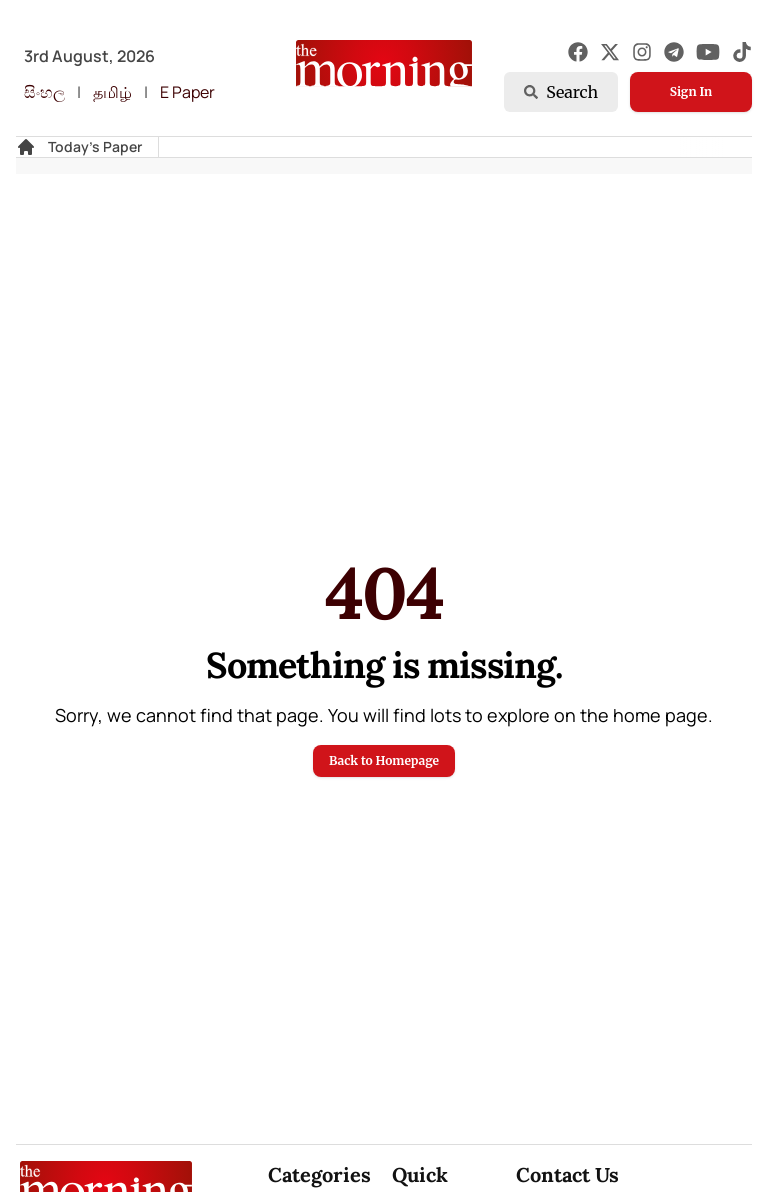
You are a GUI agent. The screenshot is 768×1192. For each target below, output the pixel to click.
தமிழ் (112, 92)
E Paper (187, 92)
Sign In (691, 91)
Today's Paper (95, 146)
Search (561, 92)
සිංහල (44, 92)
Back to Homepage (384, 760)
